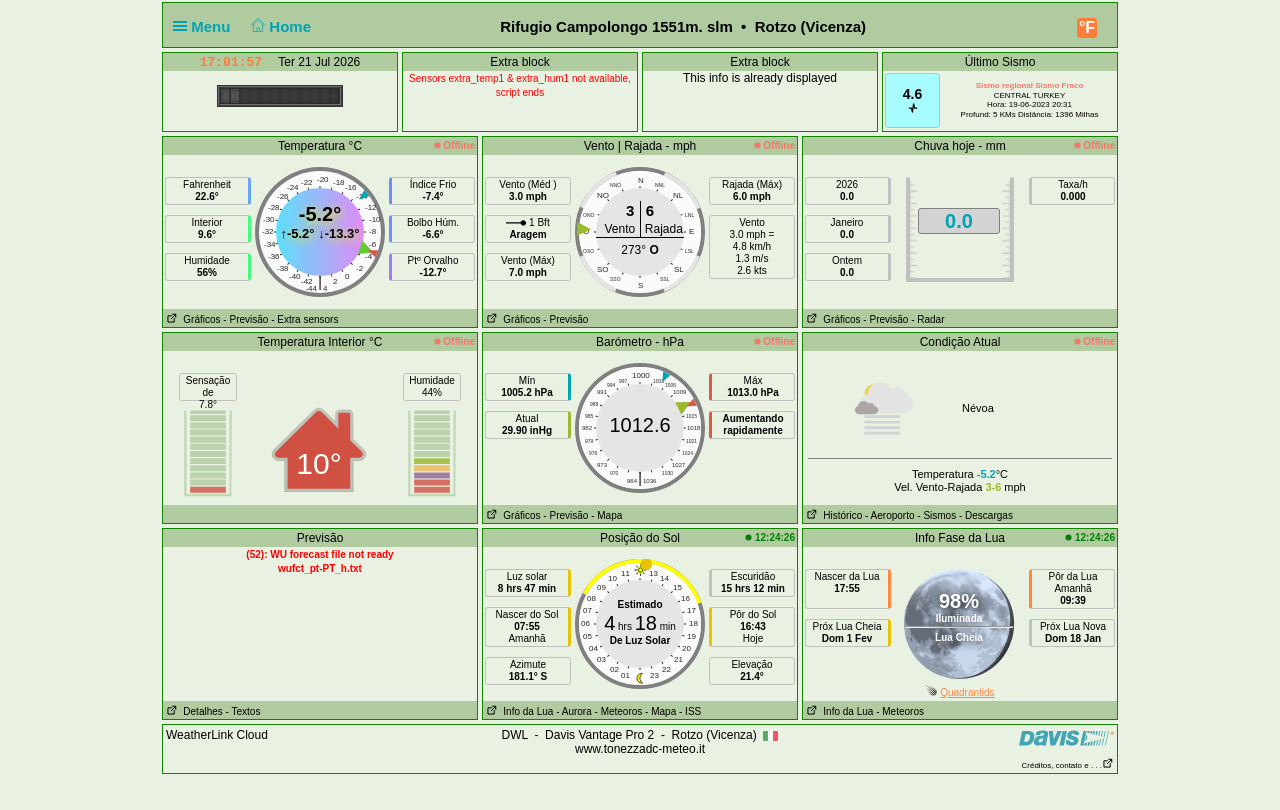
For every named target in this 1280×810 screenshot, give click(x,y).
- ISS (690, 711)
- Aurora (574, 711)
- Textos (243, 711)
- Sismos (936, 515)
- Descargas (986, 515)
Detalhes (193, 711)
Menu (206, 26)
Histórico (832, 515)
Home (279, 26)
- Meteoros (619, 711)
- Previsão (245, 319)
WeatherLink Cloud (217, 735)
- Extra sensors (304, 319)
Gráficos (192, 319)
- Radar (927, 319)
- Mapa (606, 515)
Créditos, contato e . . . (1068, 765)
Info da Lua (518, 711)
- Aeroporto (889, 515)
